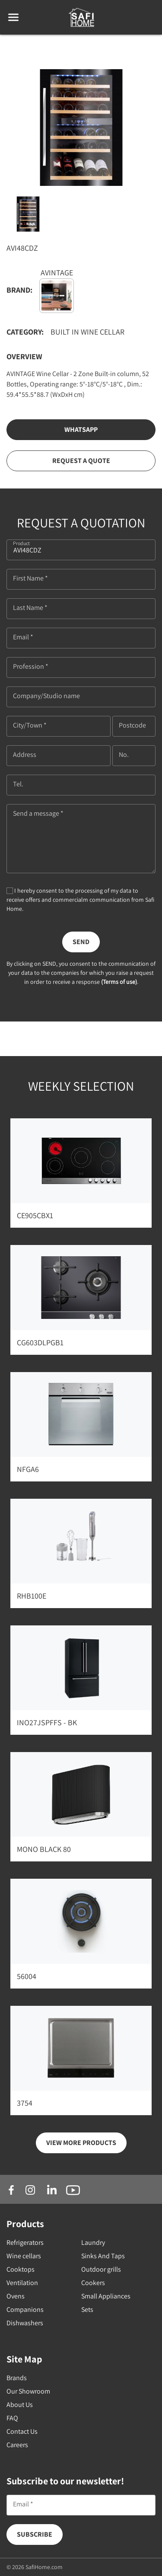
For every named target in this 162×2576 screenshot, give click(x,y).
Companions (25, 2309)
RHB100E (31, 1596)
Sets (87, 2309)
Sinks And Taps (103, 2255)
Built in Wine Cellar (87, 332)
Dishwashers (24, 2322)
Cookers (93, 2282)
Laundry (93, 2242)
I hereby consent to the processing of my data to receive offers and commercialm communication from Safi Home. (80, 900)
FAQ (12, 2418)
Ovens (15, 2296)
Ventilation (22, 2282)
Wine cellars (23, 2255)
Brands (16, 2377)
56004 (26, 1976)
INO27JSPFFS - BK (47, 1722)
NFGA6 (28, 1469)
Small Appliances (105, 2296)
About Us (19, 2404)
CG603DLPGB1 (40, 1342)
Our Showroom (28, 2391)
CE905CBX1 (35, 1215)
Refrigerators (25, 2242)
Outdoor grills (101, 2269)
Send (81, 941)
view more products (81, 2142)
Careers (17, 2444)
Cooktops (20, 2269)
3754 (24, 2103)
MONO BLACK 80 (44, 1849)
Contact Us (22, 2431)
